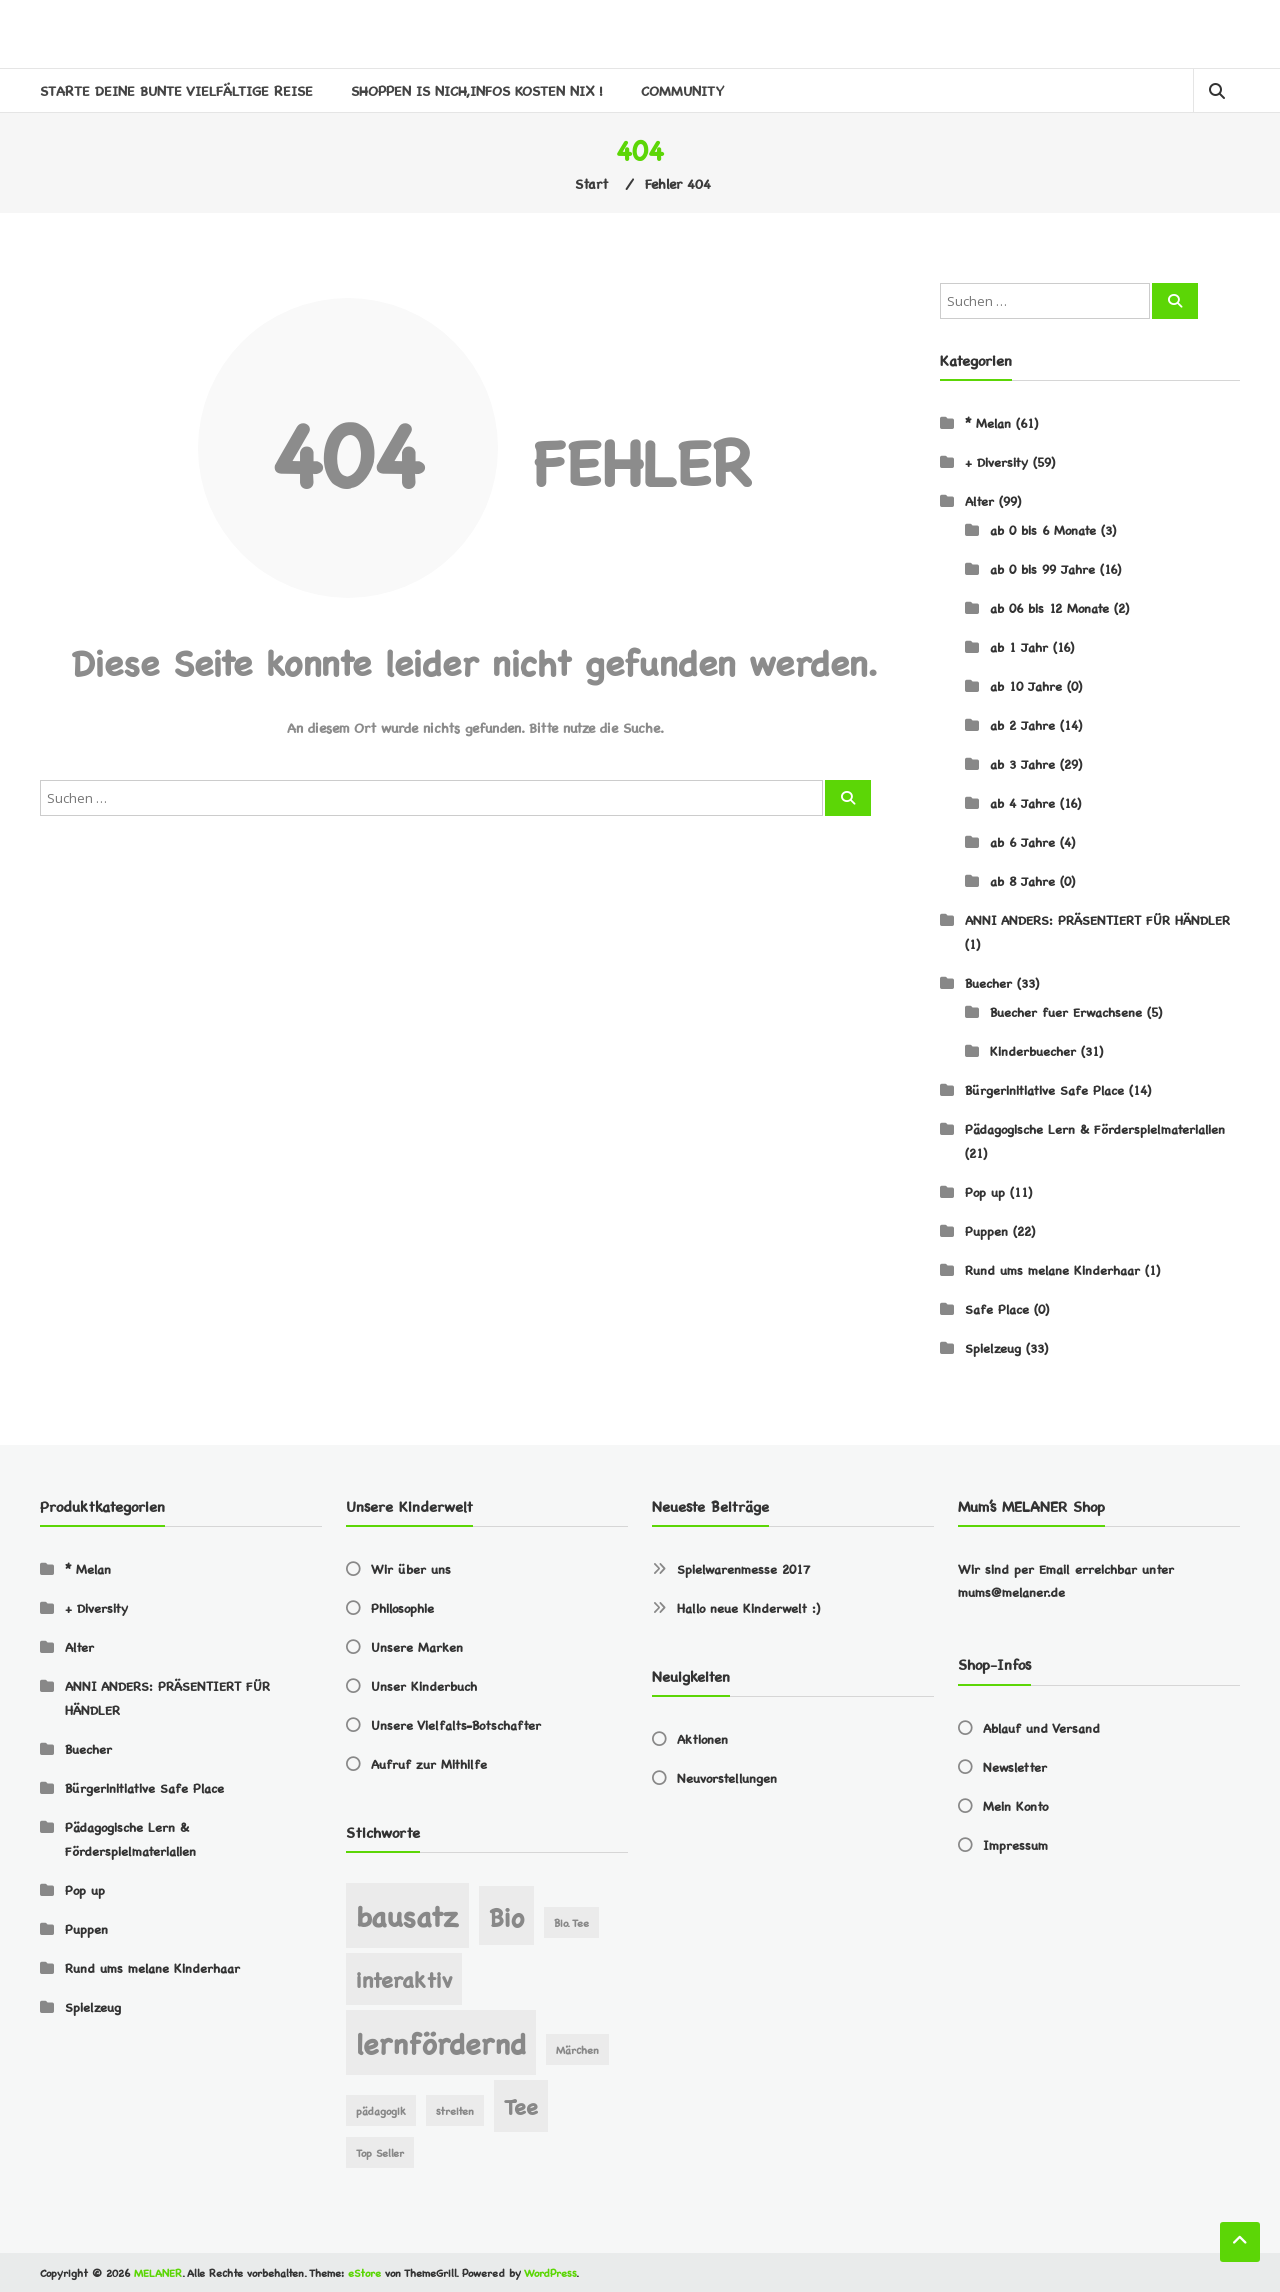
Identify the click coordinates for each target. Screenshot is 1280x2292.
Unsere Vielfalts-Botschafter (456, 1724)
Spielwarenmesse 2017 (743, 1568)
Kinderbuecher (1033, 1050)
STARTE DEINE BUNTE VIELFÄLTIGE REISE (176, 90)
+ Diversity (996, 461)
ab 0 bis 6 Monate (1043, 529)
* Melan (988, 422)
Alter (979, 500)
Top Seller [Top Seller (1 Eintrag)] (380, 2152)
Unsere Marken (417, 1646)
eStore (364, 2272)
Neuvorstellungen (727, 1777)
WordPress (550, 2272)
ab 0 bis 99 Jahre (1042, 568)
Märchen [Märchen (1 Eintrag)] (577, 2049)
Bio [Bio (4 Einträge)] (506, 1915)
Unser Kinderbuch (424, 1685)
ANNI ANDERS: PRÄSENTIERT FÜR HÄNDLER (1097, 919)
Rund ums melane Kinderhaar (1052, 1269)
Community (682, 90)
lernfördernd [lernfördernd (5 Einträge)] (441, 2041)
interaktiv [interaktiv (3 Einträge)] (404, 1978)
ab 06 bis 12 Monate (1049, 607)
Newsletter (1015, 1766)
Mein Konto (1015, 1805)
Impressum (1015, 1844)
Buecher (988, 982)
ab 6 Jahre (1022, 841)
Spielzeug (993, 1347)
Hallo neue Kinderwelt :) (748, 1607)
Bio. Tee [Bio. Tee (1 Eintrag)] (571, 1922)
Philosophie (402, 1607)
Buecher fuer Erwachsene (1066, 1011)
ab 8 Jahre (1022, 880)
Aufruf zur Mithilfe (429, 1763)
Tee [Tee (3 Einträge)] (521, 2105)
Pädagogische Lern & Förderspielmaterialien (1095, 1128)
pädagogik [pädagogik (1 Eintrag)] (381, 2110)
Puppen (986, 1230)
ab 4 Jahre (1022, 802)
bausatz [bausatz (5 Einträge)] (407, 1914)
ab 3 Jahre (1022, 763)
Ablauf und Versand (1041, 1727)
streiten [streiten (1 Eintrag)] (455, 2110)
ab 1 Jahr (1019, 646)
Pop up (985, 1191)
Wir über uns (411, 1568)
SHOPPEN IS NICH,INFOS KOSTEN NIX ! (477, 90)
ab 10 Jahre (1026, 685)
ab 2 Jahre (1022, 724)
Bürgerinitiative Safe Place (1044, 1089)
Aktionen (702, 1738)
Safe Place (997, 1308)
